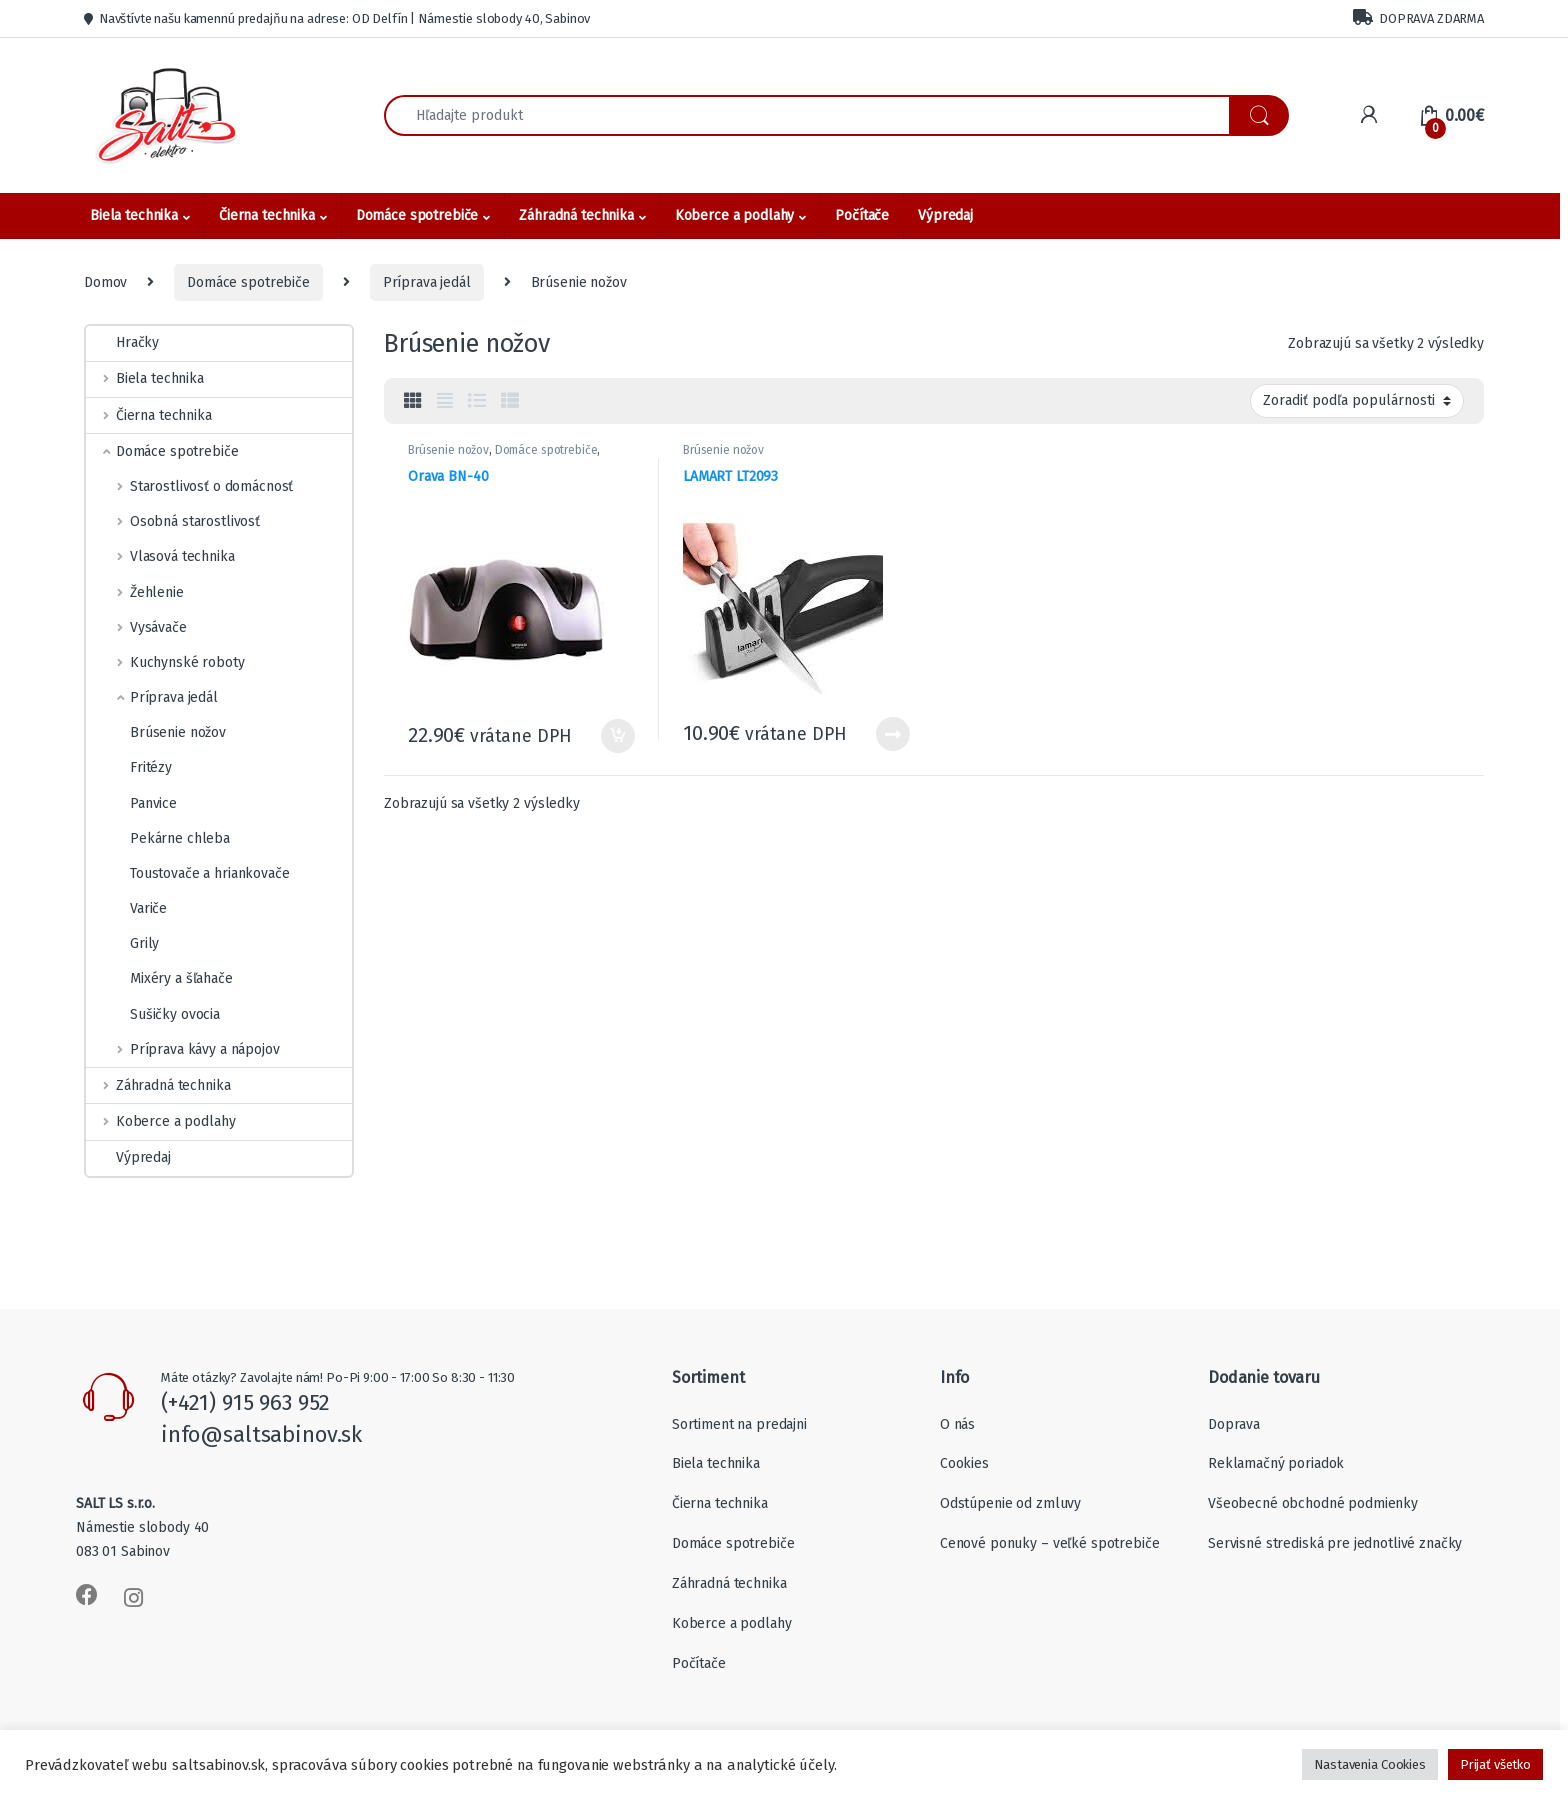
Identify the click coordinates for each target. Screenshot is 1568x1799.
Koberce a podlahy (735, 215)
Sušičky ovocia (153, 1014)
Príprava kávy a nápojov (183, 1049)
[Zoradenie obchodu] (1357, 401)
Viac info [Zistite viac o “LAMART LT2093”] (893, 734)
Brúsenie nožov (448, 450)
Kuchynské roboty (165, 662)
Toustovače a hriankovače (188, 873)
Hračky (122, 342)
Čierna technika (267, 215)
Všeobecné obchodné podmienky (1313, 1503)
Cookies (964, 1463)
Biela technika (134, 215)
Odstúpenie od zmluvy (1010, 1503)
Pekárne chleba (158, 838)
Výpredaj (945, 215)
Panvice (131, 803)
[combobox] (807, 115)
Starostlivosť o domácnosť (189, 486)
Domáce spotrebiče (417, 215)
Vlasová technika (160, 556)
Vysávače (136, 627)
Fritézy (129, 767)
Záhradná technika (576, 215)
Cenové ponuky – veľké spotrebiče (1050, 1543)
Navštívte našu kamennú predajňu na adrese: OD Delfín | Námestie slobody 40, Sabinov (337, 18)
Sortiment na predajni (739, 1424)
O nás (957, 1424)
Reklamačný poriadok (1276, 1463)
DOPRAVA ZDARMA (1418, 17)
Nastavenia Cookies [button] (1369, 1764)
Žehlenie (135, 592)
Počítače (862, 215)
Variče (126, 908)
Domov (105, 282)
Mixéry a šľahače (159, 978)
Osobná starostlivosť (173, 521)
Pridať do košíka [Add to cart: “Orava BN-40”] (618, 736)
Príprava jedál (427, 282)
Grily (122, 943)
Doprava (1234, 1424)
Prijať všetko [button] (1495, 1764)
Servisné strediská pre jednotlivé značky (1335, 1543)
